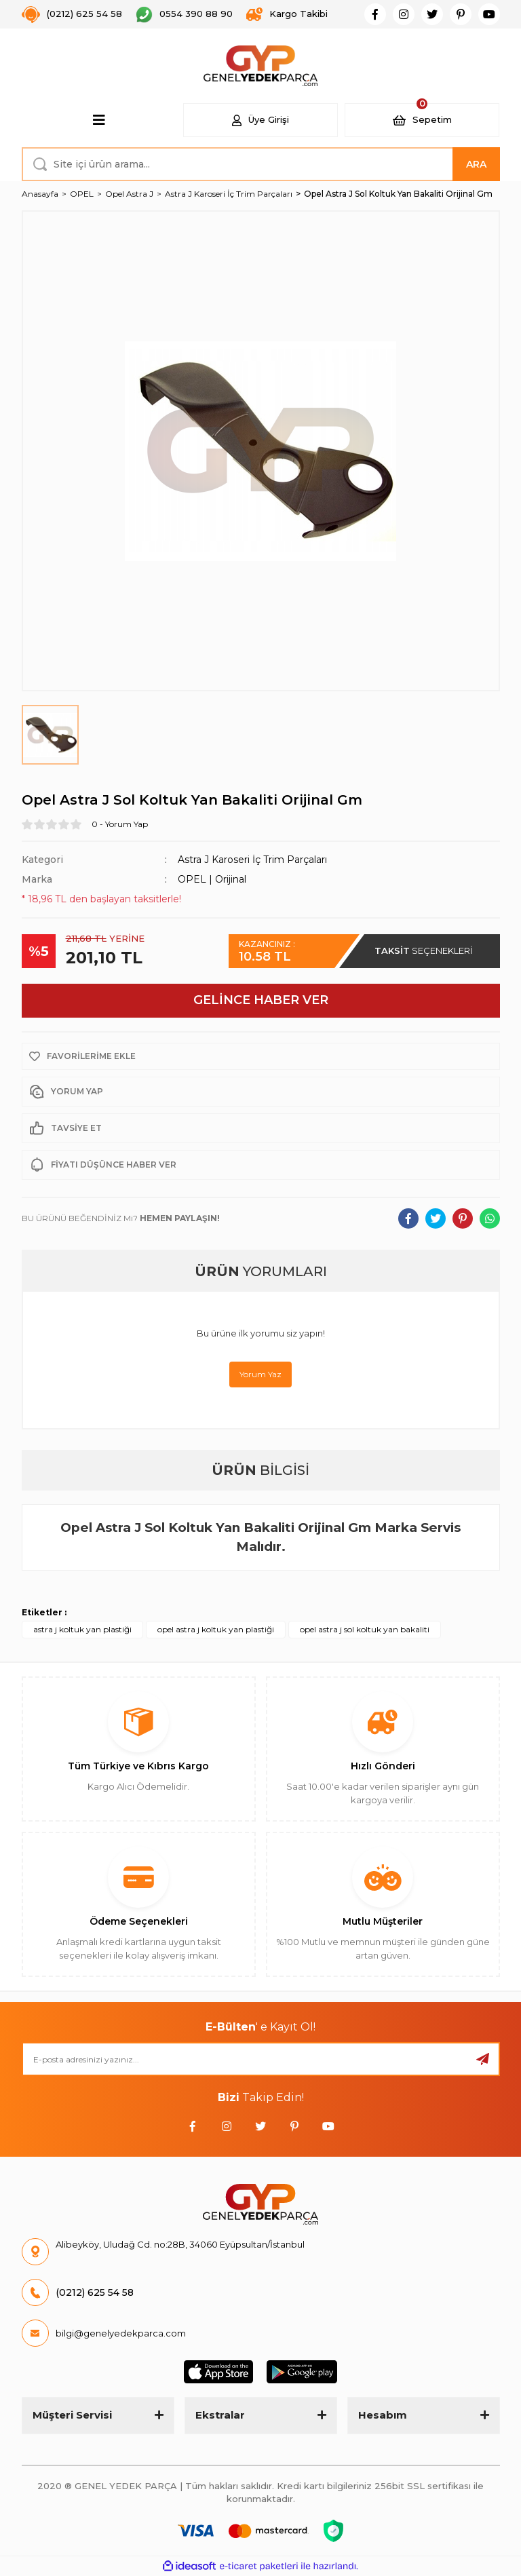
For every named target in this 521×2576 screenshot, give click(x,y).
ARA (476, 164)
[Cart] (422, 120)
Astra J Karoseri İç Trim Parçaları (252, 859)
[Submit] (483, 2059)
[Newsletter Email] (261, 2059)
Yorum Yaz (260, 1374)
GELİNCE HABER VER (260, 1000)
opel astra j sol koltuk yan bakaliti (364, 1629)
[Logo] (261, 65)
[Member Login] (260, 120)
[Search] (261, 164)
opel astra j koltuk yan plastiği (215, 1629)
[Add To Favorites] (261, 1056)
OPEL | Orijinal (212, 879)
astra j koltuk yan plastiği (82, 1629)
